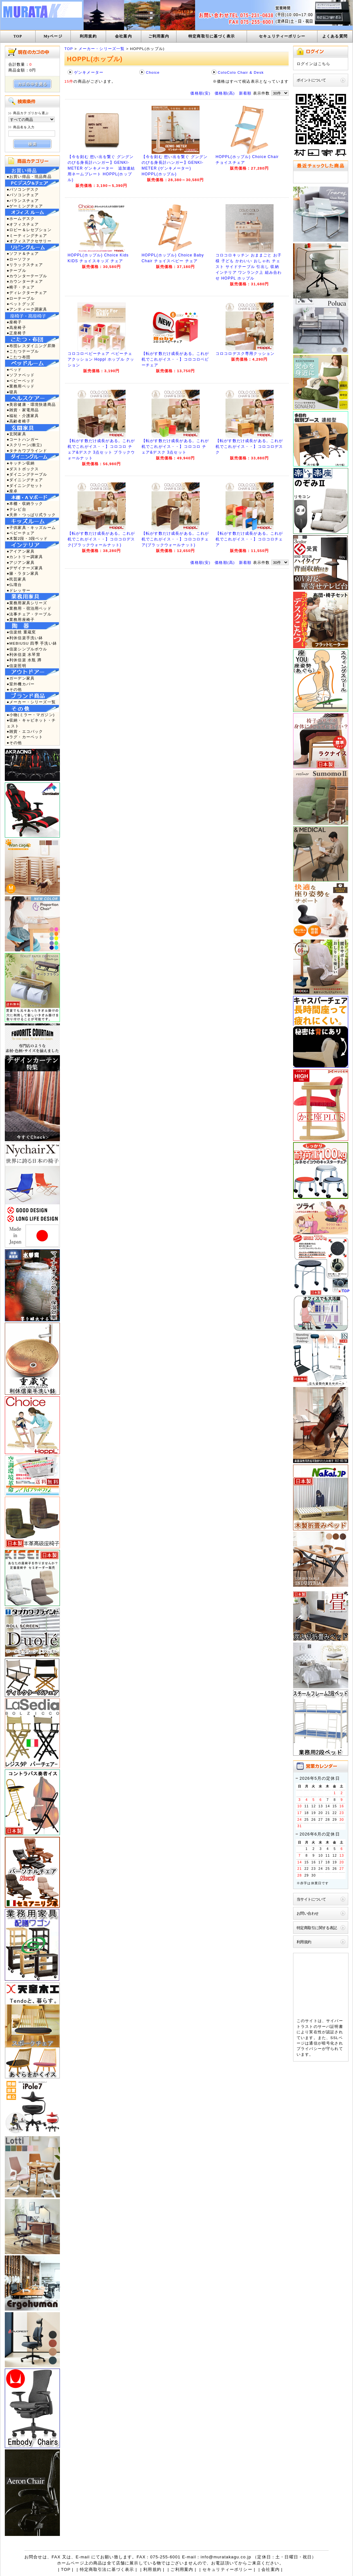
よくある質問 (335, 36)
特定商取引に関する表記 (317, 1928)
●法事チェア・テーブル (29, 614)
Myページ (53, 36)
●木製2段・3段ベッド (27, 538)
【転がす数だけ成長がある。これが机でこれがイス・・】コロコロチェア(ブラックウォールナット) (175, 539)
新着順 (245, 93)
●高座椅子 (16, 327)
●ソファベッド (21, 375)
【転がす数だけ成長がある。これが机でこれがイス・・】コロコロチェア (249, 539)
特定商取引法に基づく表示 (107, 2569)
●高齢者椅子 (18, 421)
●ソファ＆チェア (23, 253)
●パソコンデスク (23, 189)
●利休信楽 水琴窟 (23, 654)
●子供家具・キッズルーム (31, 527)
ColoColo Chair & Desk (241, 72)
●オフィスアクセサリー (29, 241)
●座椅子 (14, 322)
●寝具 (12, 392)
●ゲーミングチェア (25, 206)
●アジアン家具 (21, 562)
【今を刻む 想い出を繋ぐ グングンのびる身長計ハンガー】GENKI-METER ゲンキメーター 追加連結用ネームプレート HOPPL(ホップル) (101, 168)
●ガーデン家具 (21, 678)
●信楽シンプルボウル (27, 649)
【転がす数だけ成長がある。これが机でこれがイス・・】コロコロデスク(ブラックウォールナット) (101, 539)
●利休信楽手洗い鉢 (25, 638)
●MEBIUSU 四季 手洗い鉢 (32, 643)
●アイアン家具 (21, 551)
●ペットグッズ (21, 304)
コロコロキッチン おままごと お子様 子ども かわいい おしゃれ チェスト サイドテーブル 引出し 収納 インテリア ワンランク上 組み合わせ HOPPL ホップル (249, 266)
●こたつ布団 (18, 357)
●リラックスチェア (25, 265)
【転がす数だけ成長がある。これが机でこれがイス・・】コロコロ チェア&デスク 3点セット (175, 447)
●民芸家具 (16, 579)
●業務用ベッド (21, 386)
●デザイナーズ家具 (25, 568)
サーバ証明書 (330, 2026)
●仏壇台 (14, 584)
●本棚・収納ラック (25, 503)
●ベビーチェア (21, 533)
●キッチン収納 (21, 463)
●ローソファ (18, 259)
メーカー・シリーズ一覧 (101, 48)
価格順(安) (200, 93)
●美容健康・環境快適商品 (31, 404)
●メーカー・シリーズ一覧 (31, 702)
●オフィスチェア (23, 224)
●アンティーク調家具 (27, 309)
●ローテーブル (21, 298)
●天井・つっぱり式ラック (31, 515)
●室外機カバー (21, 684)
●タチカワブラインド (27, 450)
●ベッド (14, 369)
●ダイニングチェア (25, 480)
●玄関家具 (16, 434)
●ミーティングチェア (27, 235)
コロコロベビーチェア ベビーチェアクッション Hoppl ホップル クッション (101, 359)
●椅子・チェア (21, 287)
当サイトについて (311, 1899)
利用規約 (88, 36)
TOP (17, 36)
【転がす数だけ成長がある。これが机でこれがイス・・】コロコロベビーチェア (175, 359)
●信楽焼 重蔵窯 (21, 632)
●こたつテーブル (23, 351)
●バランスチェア (23, 200)
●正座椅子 (16, 333)
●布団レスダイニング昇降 (31, 346)
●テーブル (16, 270)
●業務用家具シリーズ (27, 603)
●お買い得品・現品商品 (29, 176)
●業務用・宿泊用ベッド (29, 608)
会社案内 (123, 36)
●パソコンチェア (23, 195)
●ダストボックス (23, 469)
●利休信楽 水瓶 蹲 (24, 660)
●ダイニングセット (25, 485)
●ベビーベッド (21, 381)
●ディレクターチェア (27, 292)
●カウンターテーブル (27, 276)
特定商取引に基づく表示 (211, 36)
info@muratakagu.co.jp (226, 2557)
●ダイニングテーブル (27, 474)
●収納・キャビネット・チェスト (31, 723)
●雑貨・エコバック (25, 731)
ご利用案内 (158, 36)
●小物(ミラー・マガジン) (31, 715)
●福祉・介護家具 (23, 416)
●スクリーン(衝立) (24, 445)
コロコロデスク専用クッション (245, 353)
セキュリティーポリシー (282, 36)
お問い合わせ (308, 1913)
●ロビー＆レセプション (29, 230)
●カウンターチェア (25, 281)
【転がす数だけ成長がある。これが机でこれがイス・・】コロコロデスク (249, 447)
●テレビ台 (16, 509)
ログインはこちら (313, 64)
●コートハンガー (23, 439)
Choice (153, 72)
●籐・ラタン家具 (23, 573)
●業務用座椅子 (21, 619)
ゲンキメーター (88, 72)
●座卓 (12, 491)
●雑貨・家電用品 (23, 410)
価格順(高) (225, 93)
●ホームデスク (21, 218)
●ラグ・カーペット (25, 737)
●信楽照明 (16, 666)
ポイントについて (311, 80)
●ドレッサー (18, 590)
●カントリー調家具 (25, 557)
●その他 (14, 689)
